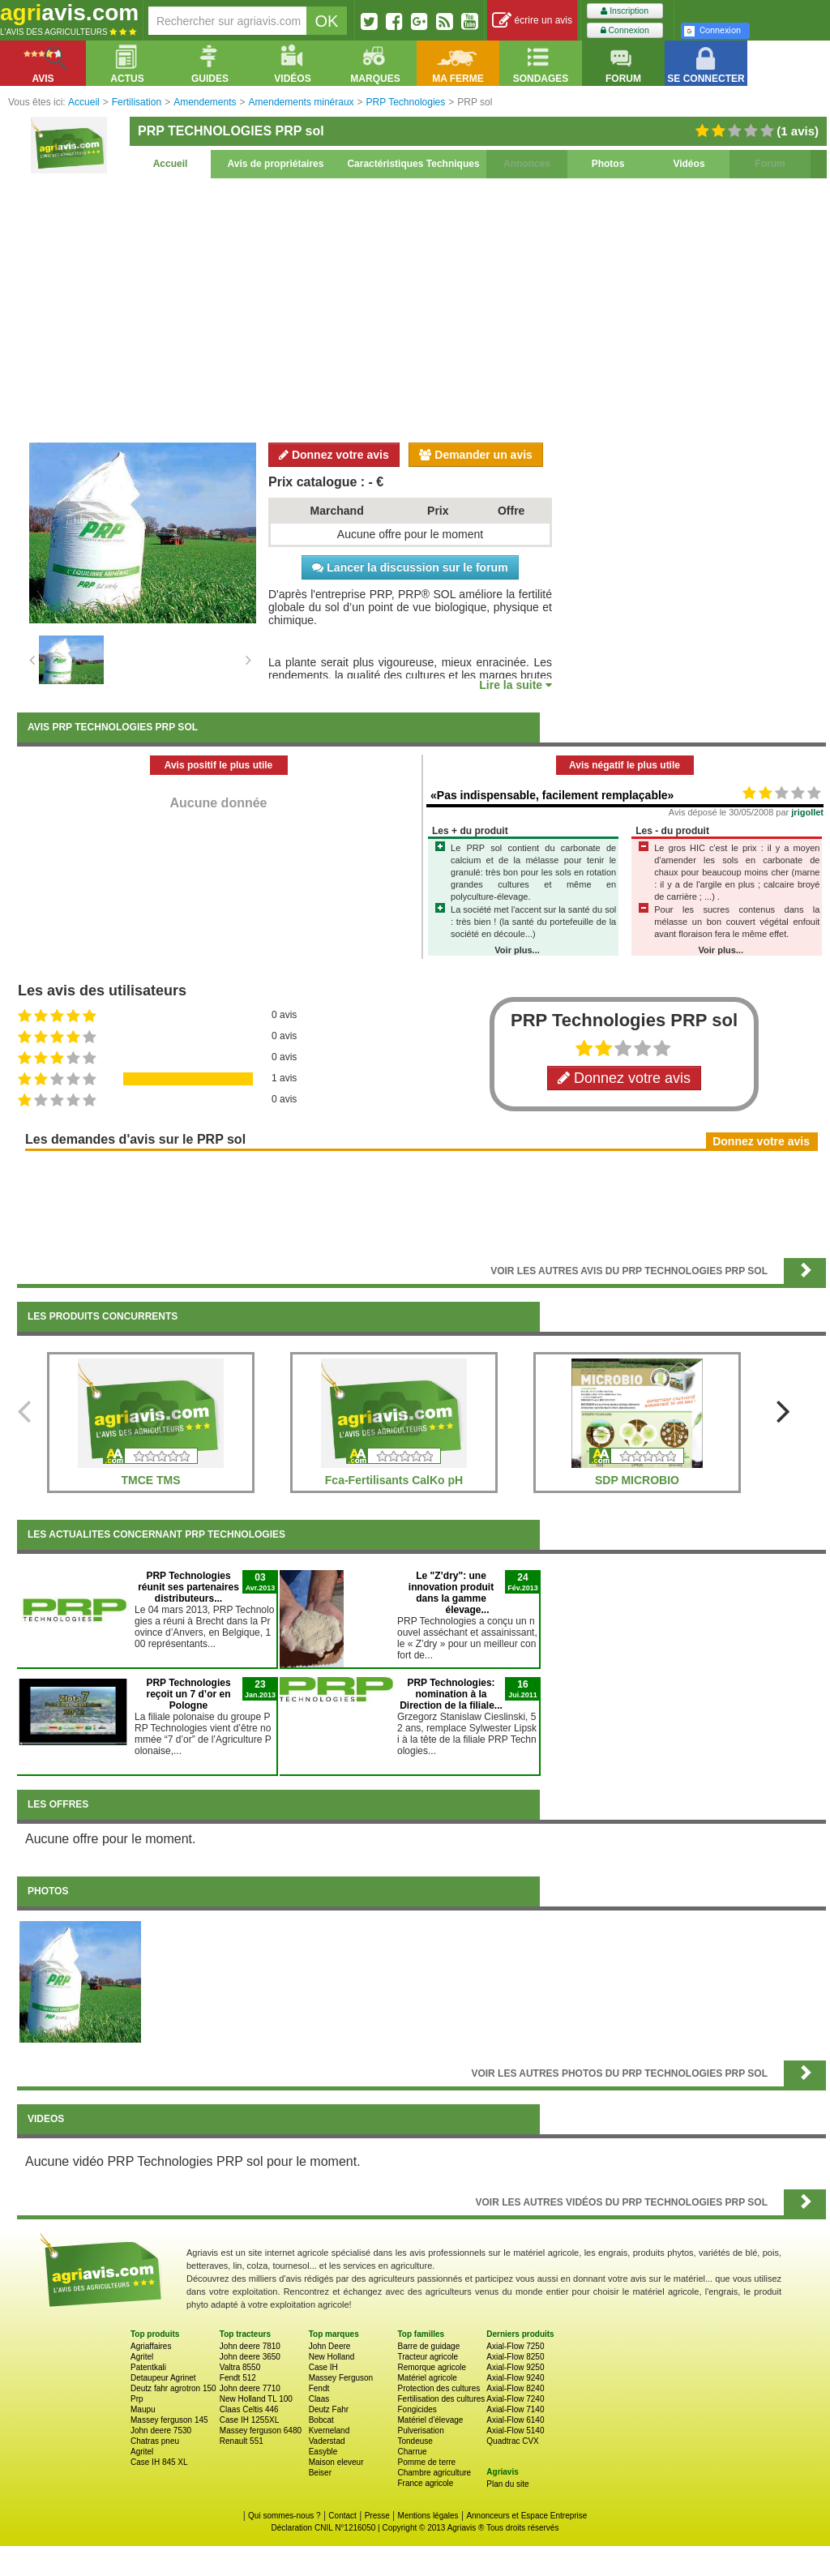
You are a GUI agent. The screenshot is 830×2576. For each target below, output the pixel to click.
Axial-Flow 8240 (515, 2388)
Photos (608, 163)
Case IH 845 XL (159, 2462)
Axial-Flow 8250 (515, 2356)
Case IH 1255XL (249, 2420)
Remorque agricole (431, 2367)
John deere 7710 (250, 2388)
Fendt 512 (238, 2377)
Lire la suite (515, 684)
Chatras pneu (154, 2441)
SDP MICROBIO (637, 1480)
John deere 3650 (250, 2356)
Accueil (170, 163)
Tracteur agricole (427, 2356)
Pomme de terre (426, 2462)
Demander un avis (476, 454)
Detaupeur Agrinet (163, 2377)
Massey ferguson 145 (169, 2420)
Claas (319, 2398)
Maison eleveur (336, 2462)
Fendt (319, 2388)
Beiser (320, 2472)
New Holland (332, 2356)
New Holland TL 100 (256, 2398)
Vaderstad (327, 2441)
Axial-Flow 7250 (515, 2346)
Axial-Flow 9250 (515, 2367)
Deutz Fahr (329, 2409)
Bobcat (321, 2420)
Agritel (141, 2356)
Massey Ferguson (341, 2377)
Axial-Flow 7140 (515, 2409)
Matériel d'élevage (430, 2420)
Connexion (625, 30)
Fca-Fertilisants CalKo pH (394, 1480)
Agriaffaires (150, 2346)
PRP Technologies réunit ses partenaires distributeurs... (188, 1587)
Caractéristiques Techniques (413, 163)
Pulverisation (420, 2430)
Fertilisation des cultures (441, 2398)
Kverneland (329, 2430)
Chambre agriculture (434, 2472)
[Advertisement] (421, 308)
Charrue (411, 2451)
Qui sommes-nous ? (284, 2515)
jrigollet (807, 812)
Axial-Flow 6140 (515, 2420)
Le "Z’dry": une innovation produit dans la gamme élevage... (451, 1592)
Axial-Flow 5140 (515, 2430)
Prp (136, 2398)
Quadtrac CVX (512, 2441)
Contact (342, 2515)
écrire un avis (532, 21)
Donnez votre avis (334, 454)
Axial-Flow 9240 (515, 2377)
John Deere (330, 2346)
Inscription (624, 11)
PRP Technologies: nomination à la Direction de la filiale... (451, 1694)
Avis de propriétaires (276, 163)
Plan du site (507, 2484)
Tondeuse (414, 2441)
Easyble (323, 2451)
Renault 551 (241, 2441)
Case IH (323, 2367)
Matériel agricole (426, 2377)
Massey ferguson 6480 (261, 2430)
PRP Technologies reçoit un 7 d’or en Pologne (188, 1694)
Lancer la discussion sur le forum (409, 567)
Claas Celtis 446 (249, 2409)
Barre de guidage (428, 2346)
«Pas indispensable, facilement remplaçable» (552, 795)
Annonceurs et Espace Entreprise (526, 2515)
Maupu (143, 2409)
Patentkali (148, 2367)
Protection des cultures (438, 2388)
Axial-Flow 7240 (515, 2398)
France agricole (425, 2483)
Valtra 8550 (240, 2367)
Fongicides (416, 2409)
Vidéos (688, 163)
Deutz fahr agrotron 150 (173, 2388)
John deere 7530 (160, 2430)
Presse (377, 2515)
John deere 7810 (250, 2346)
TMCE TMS (150, 1480)
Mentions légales (428, 2515)
